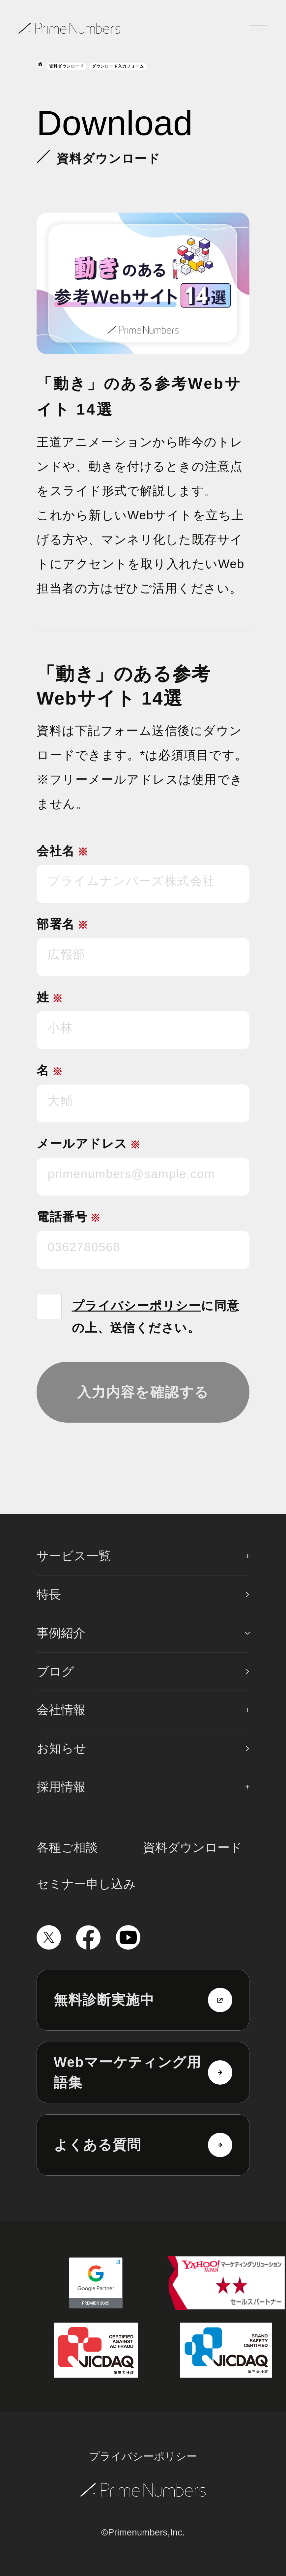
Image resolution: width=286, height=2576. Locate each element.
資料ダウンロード (66, 66)
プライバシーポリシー (136, 1306)
